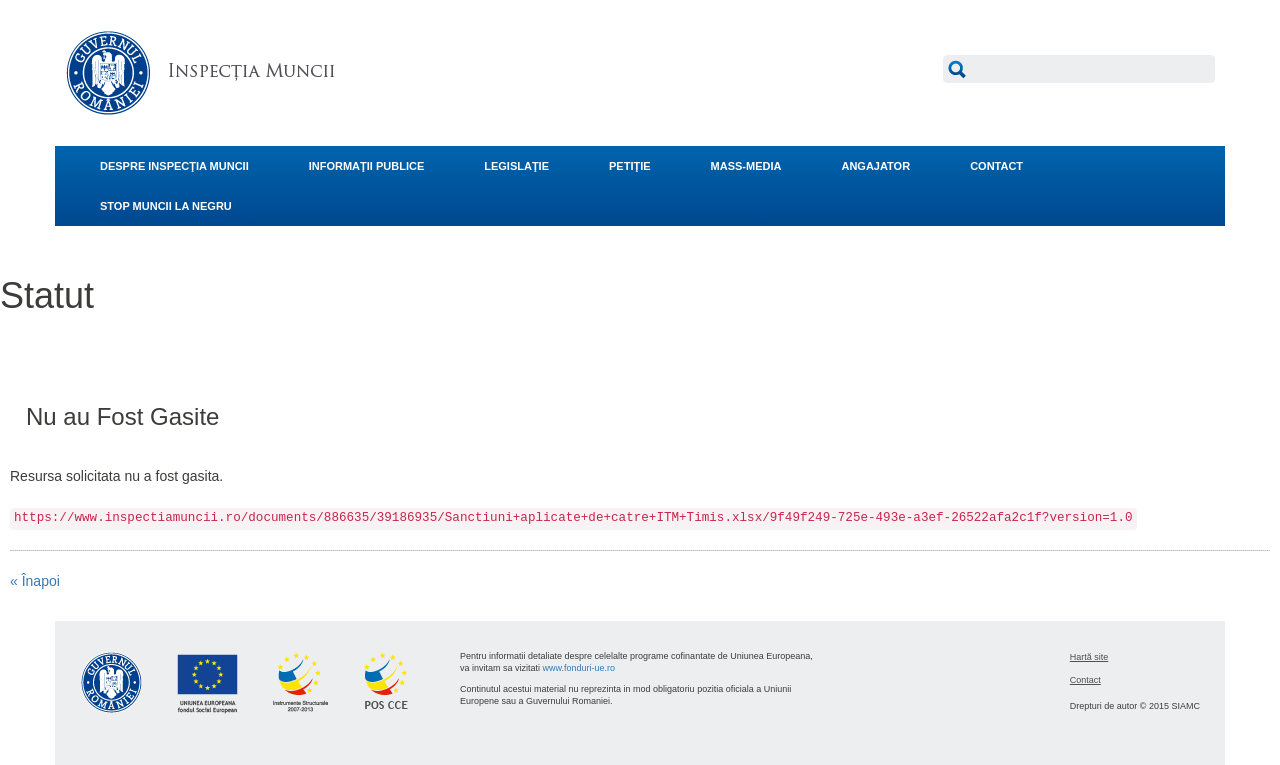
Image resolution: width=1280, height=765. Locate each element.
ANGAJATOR (875, 166)
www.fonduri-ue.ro (579, 668)
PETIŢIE (630, 166)
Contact (1085, 680)
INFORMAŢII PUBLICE (367, 166)
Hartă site (1089, 657)
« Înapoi (35, 581)
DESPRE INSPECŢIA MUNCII (174, 166)
